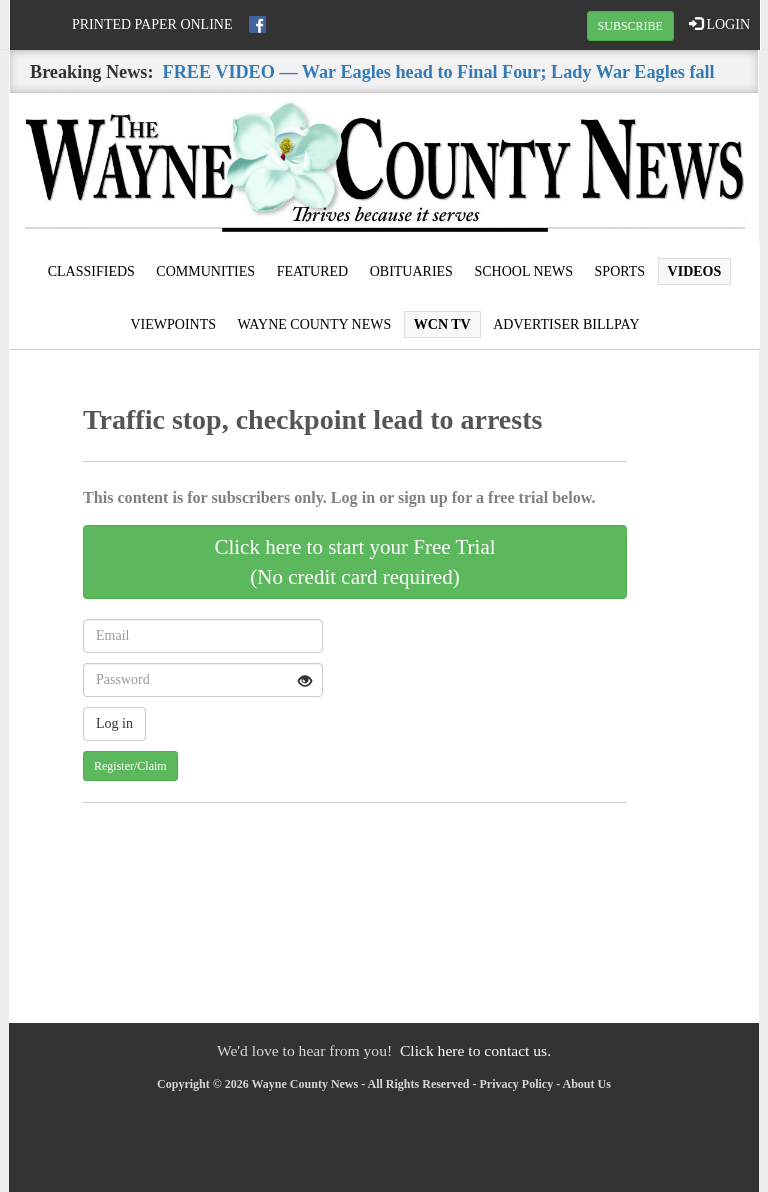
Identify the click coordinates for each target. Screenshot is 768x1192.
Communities (205, 271)
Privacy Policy (517, 1084)
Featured (313, 271)
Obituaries (411, 271)
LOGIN (719, 24)
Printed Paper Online (152, 24)
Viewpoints (173, 324)
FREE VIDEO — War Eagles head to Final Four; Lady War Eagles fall (439, 72)
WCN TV (442, 324)
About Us (587, 1084)
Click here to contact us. (475, 1050)
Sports (620, 271)
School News (523, 271)
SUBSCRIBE (630, 26)
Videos (695, 271)
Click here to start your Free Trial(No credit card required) (354, 562)
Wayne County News (315, 324)
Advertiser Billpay (566, 324)
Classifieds (91, 271)
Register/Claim (130, 766)
